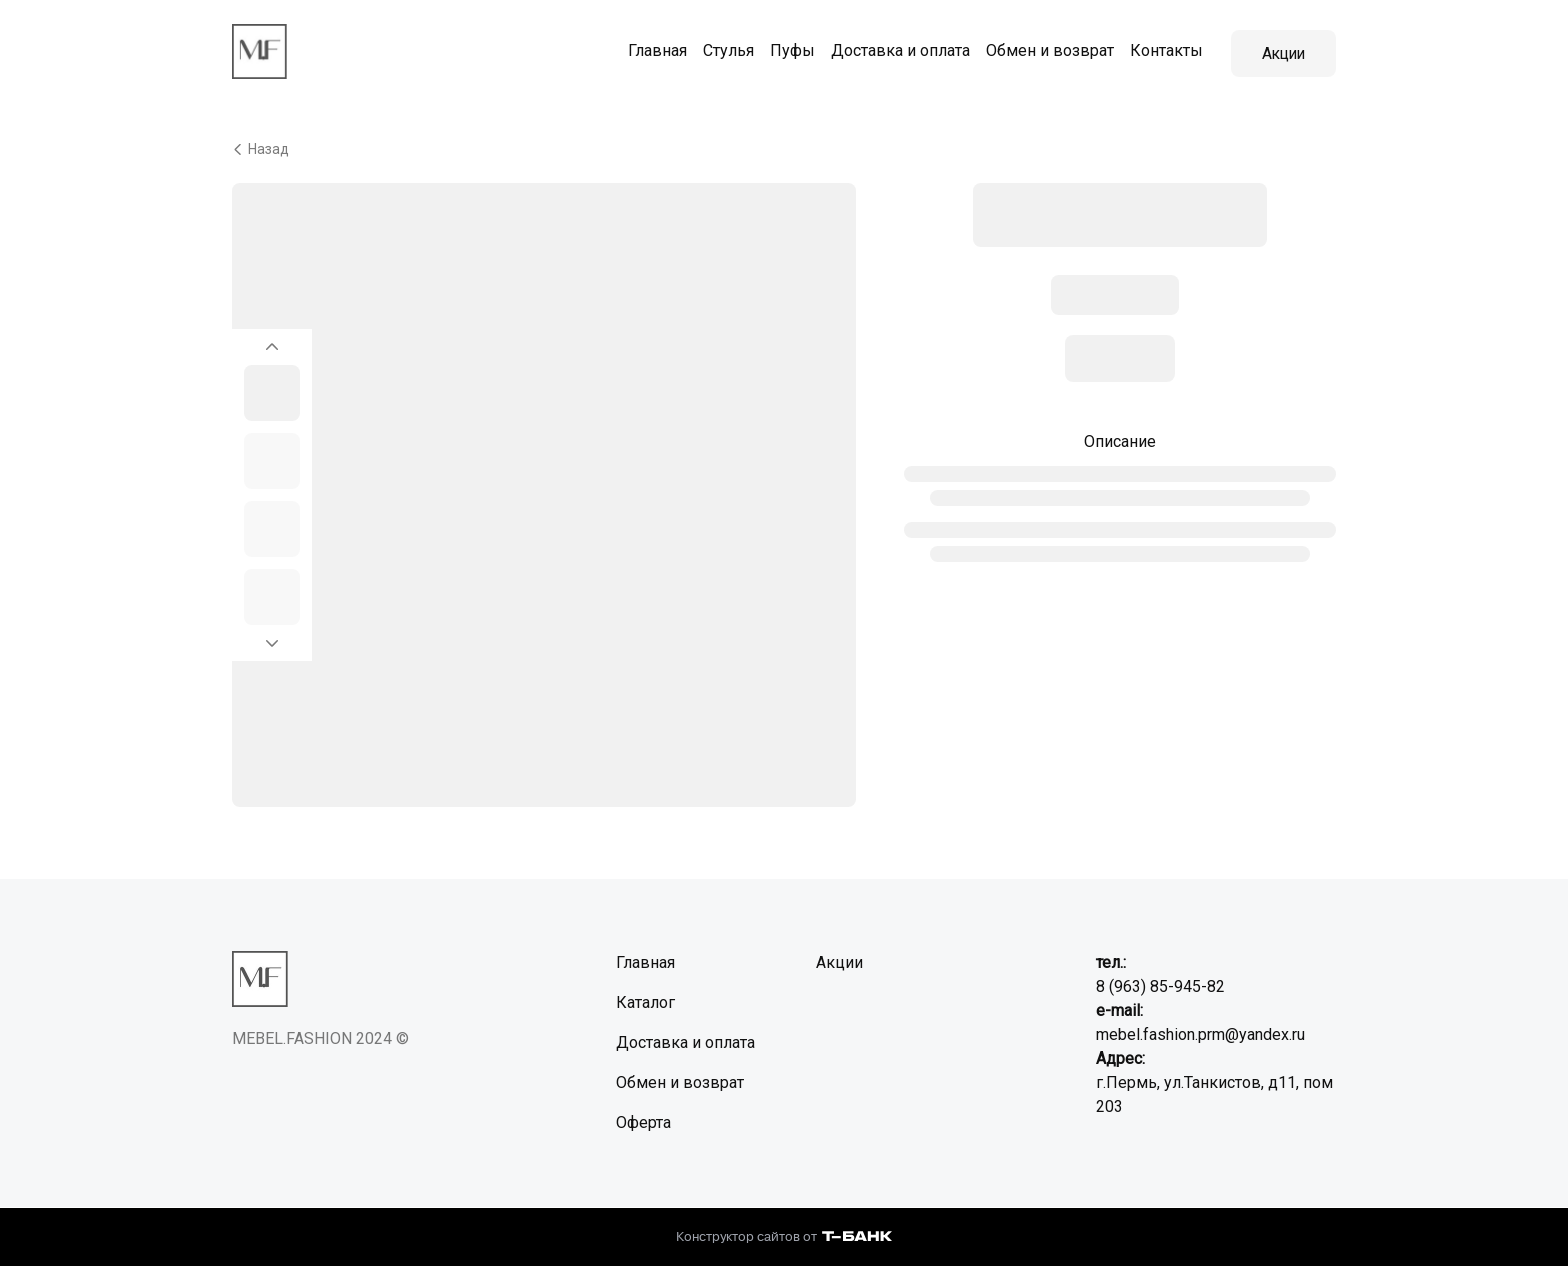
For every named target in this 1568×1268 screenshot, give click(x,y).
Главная (653, 51)
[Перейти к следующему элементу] (272, 650)
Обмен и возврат (1046, 51)
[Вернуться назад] (784, 150)
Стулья (724, 51)
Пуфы (788, 51)
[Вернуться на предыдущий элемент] (272, 342)
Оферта (643, 1123)
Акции (1283, 51)
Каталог (645, 1003)
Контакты (1162, 51)
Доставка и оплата (896, 51)
